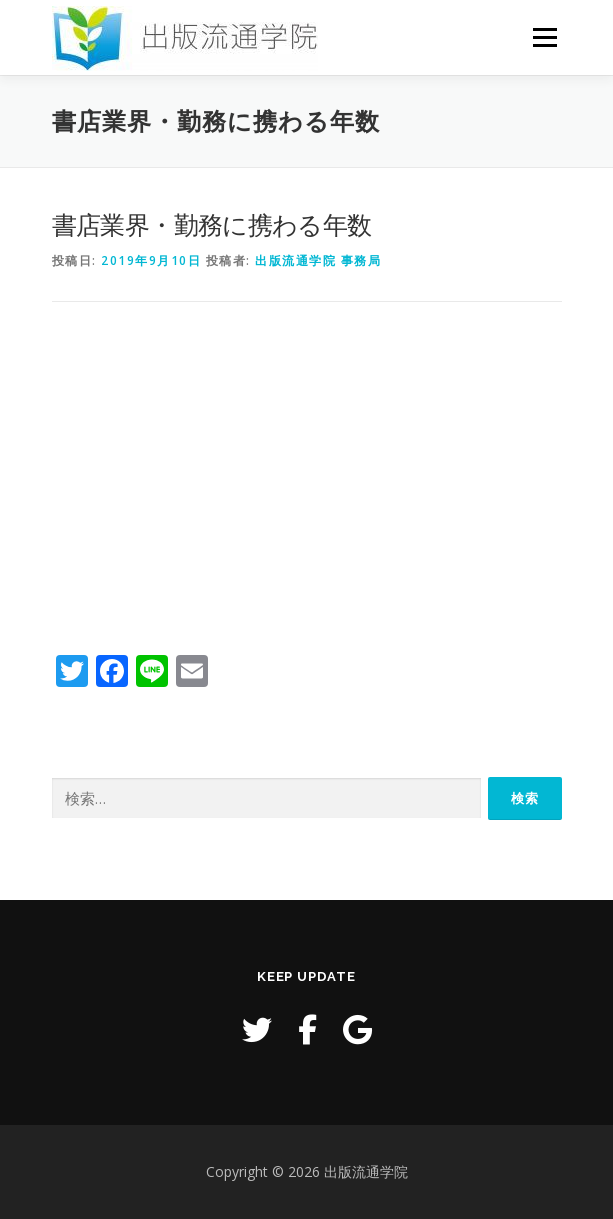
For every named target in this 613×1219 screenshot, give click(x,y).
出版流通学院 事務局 (318, 260)
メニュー (544, 37)
